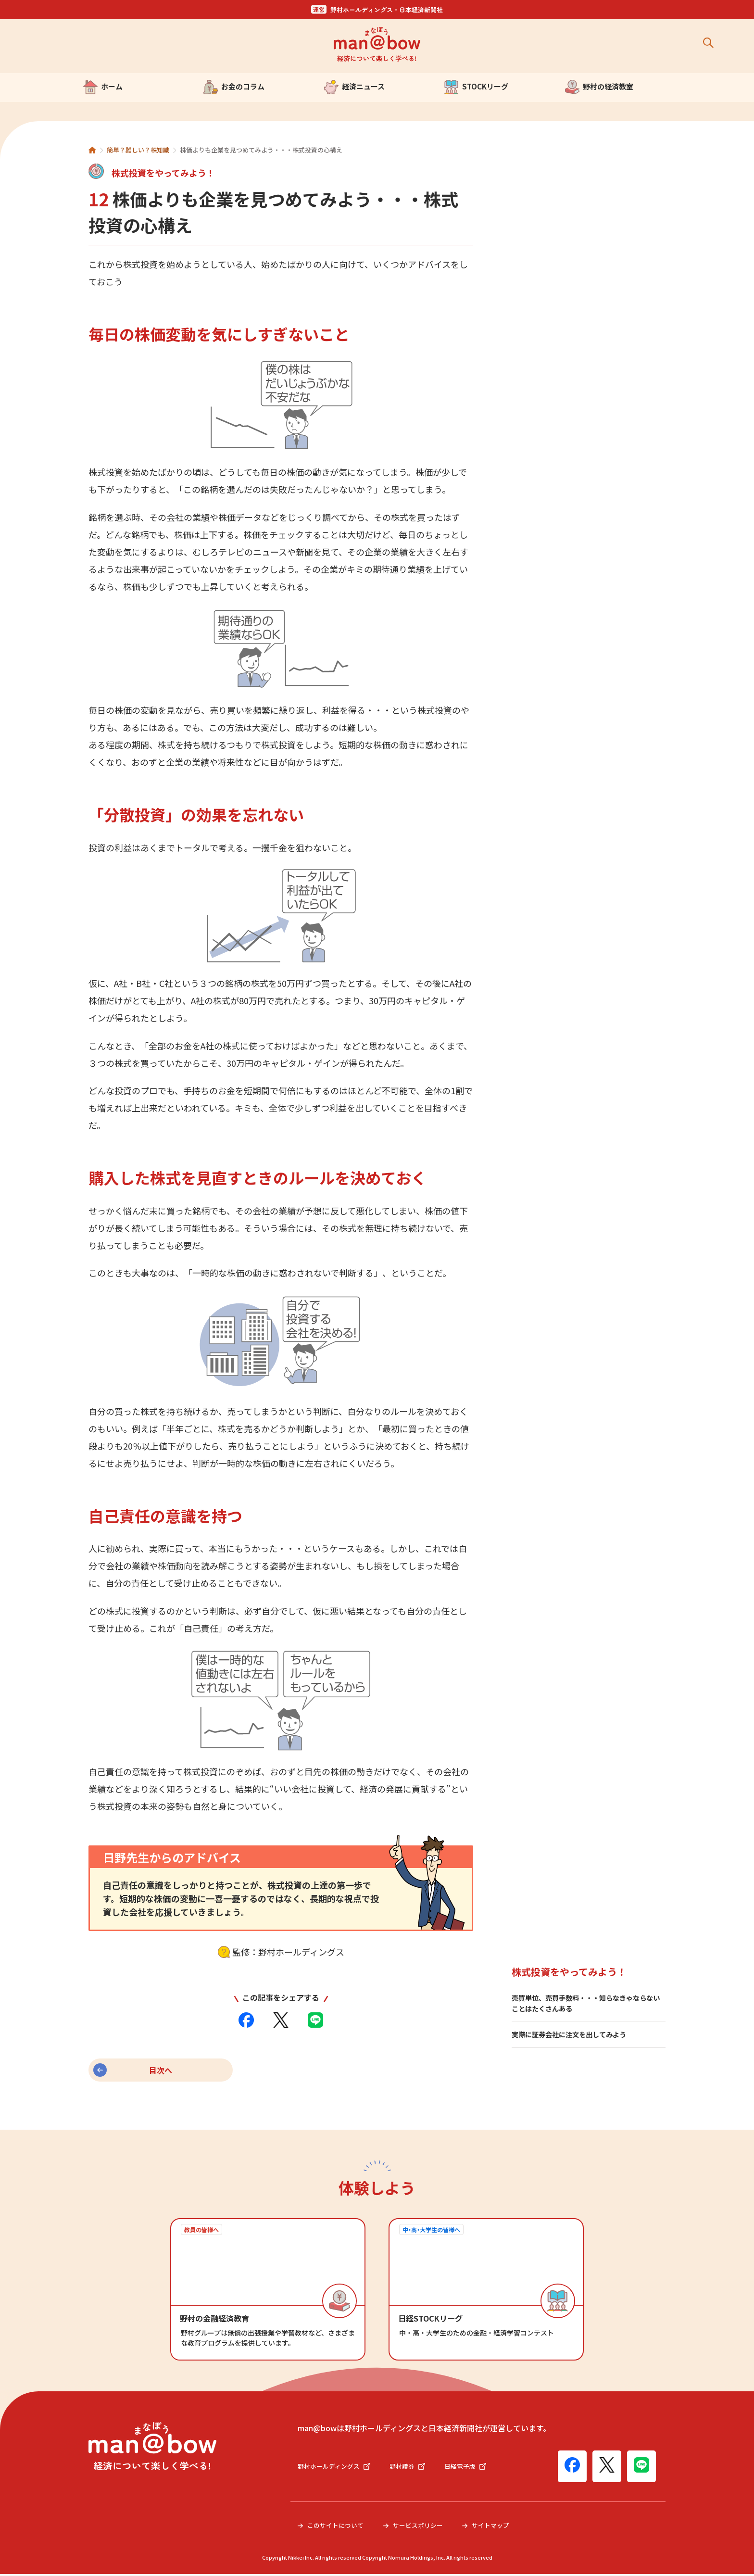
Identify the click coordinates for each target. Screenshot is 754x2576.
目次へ (160, 2070)
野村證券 (413, 2468)
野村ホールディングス (336, 2468)
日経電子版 (473, 2468)
